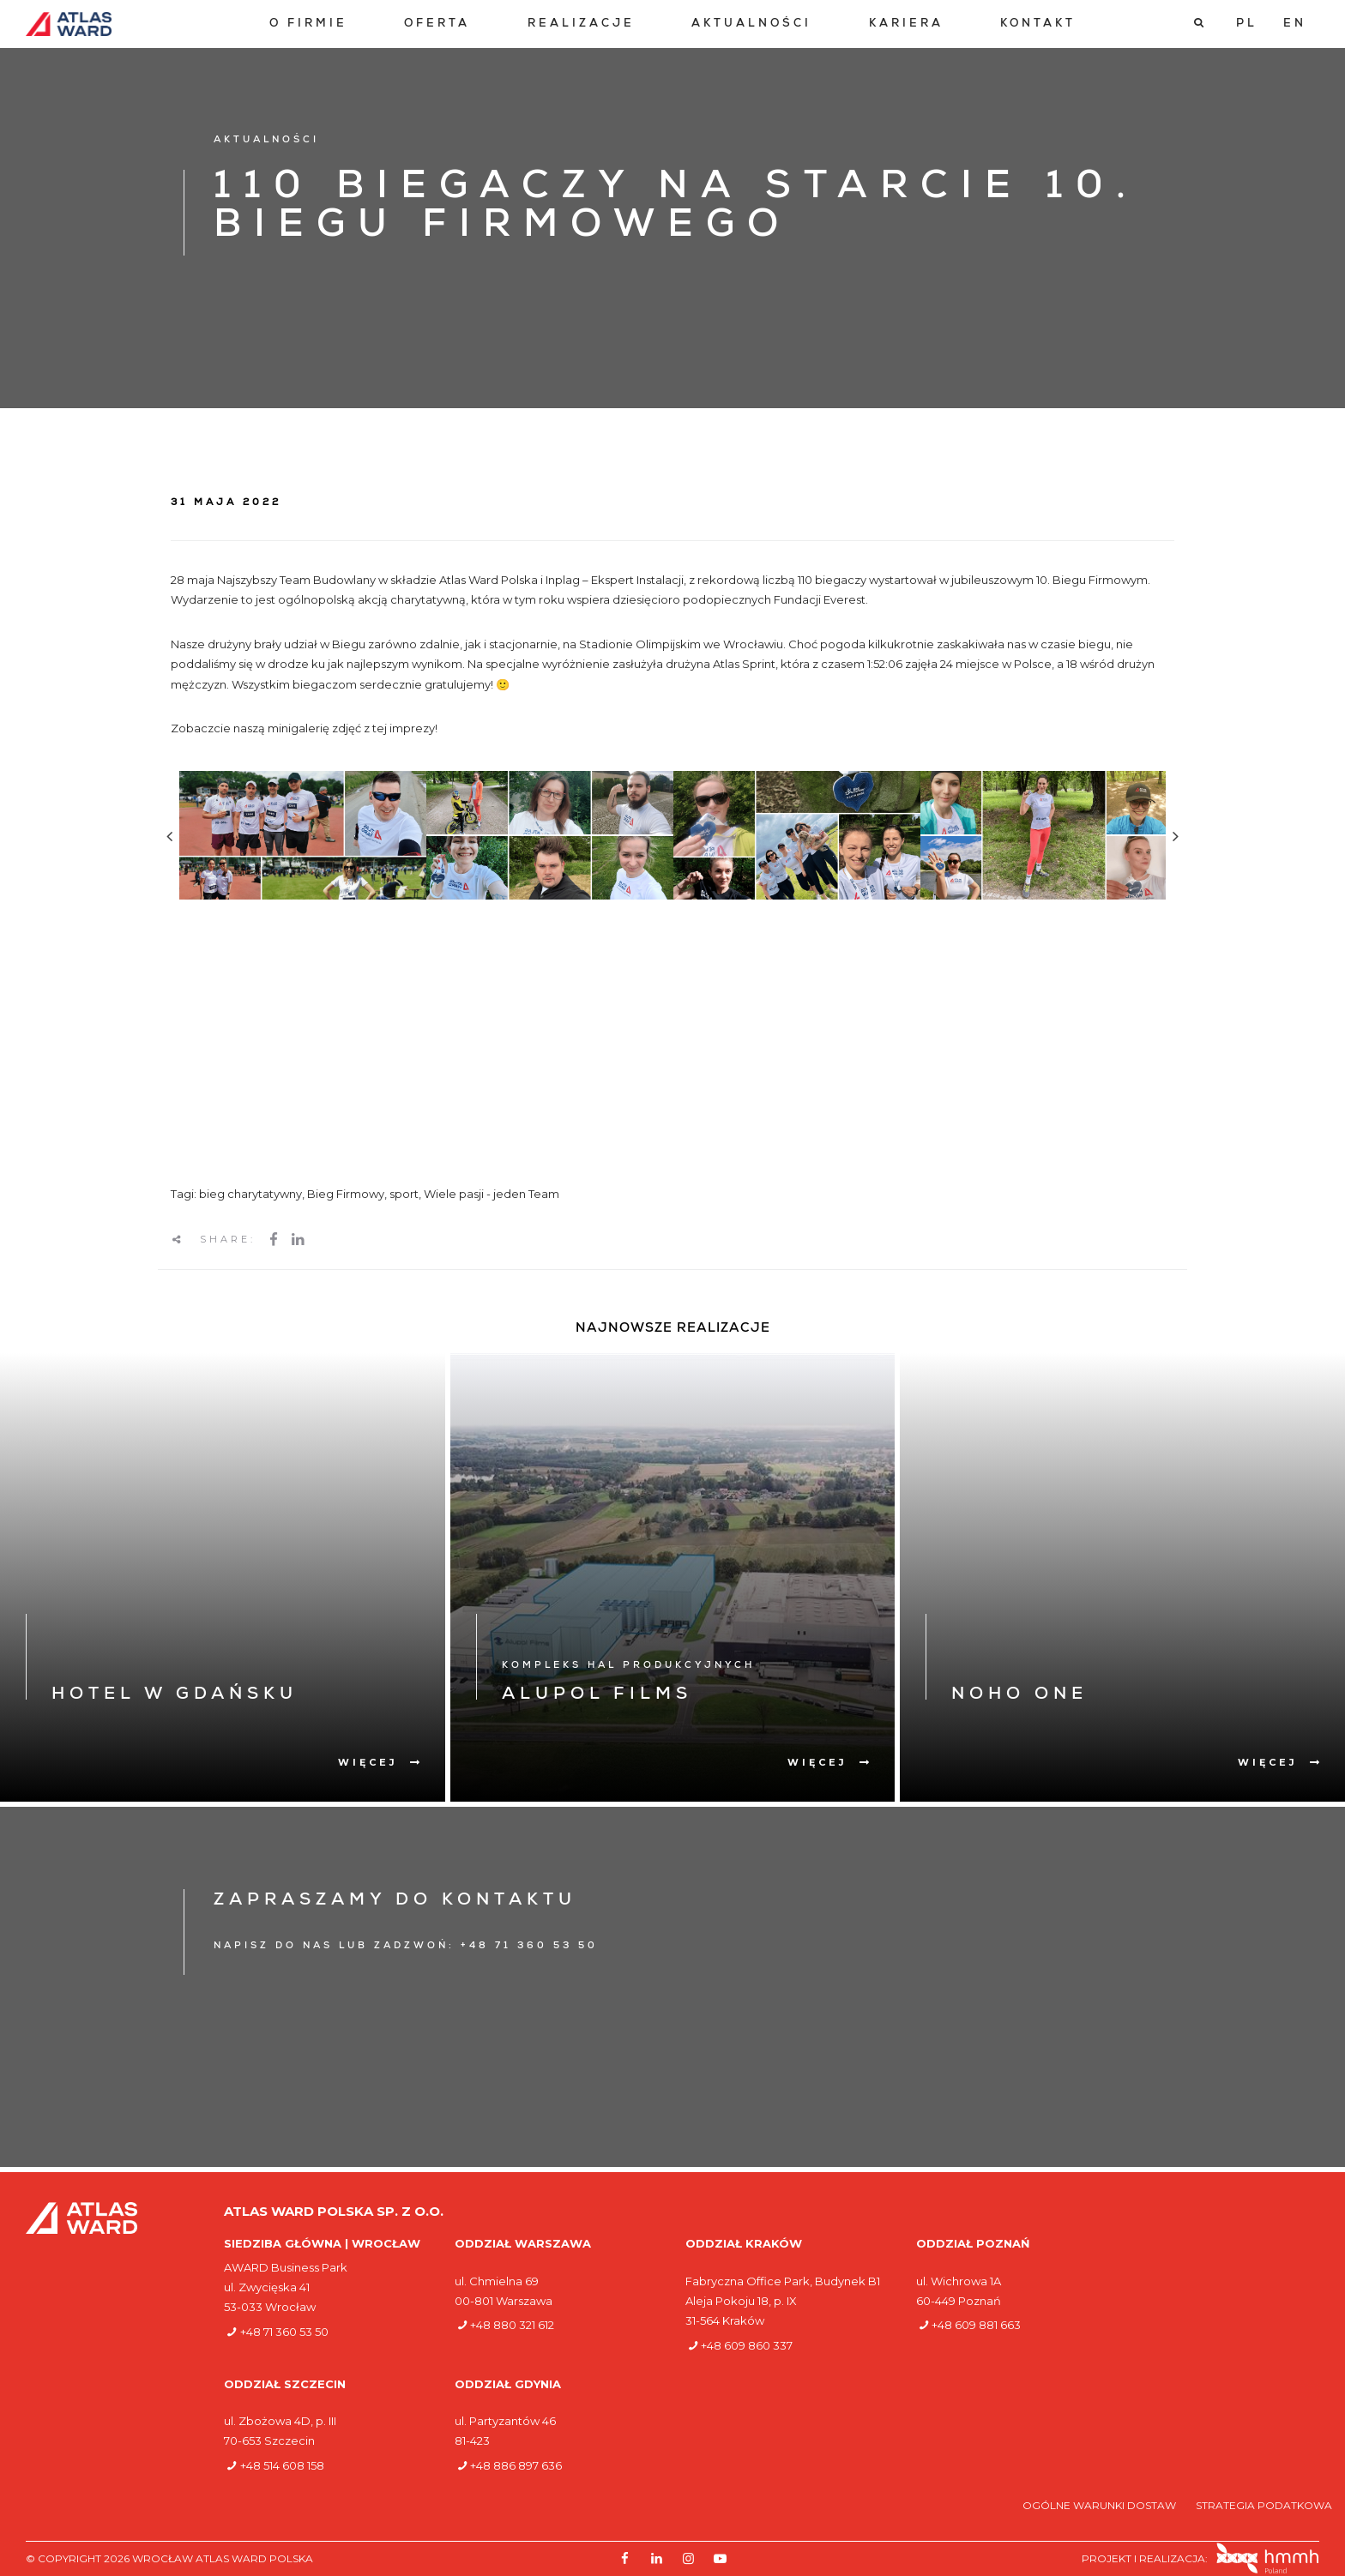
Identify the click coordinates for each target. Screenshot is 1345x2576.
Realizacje (581, 24)
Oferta (437, 24)
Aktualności (751, 24)
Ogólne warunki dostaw (1100, 2505)
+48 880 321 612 (512, 2325)
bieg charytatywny (250, 1194)
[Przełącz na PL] (1247, 24)
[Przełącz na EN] (1294, 24)
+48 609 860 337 (747, 2345)
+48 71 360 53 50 (284, 2331)
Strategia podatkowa (1264, 2505)
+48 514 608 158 (282, 2465)
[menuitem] (308, 24)
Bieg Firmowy (345, 1194)
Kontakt (1038, 24)
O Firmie (308, 24)
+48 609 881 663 (976, 2325)
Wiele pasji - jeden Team (491, 1194)
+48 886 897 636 (516, 2465)
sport (404, 1194)
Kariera (906, 24)
